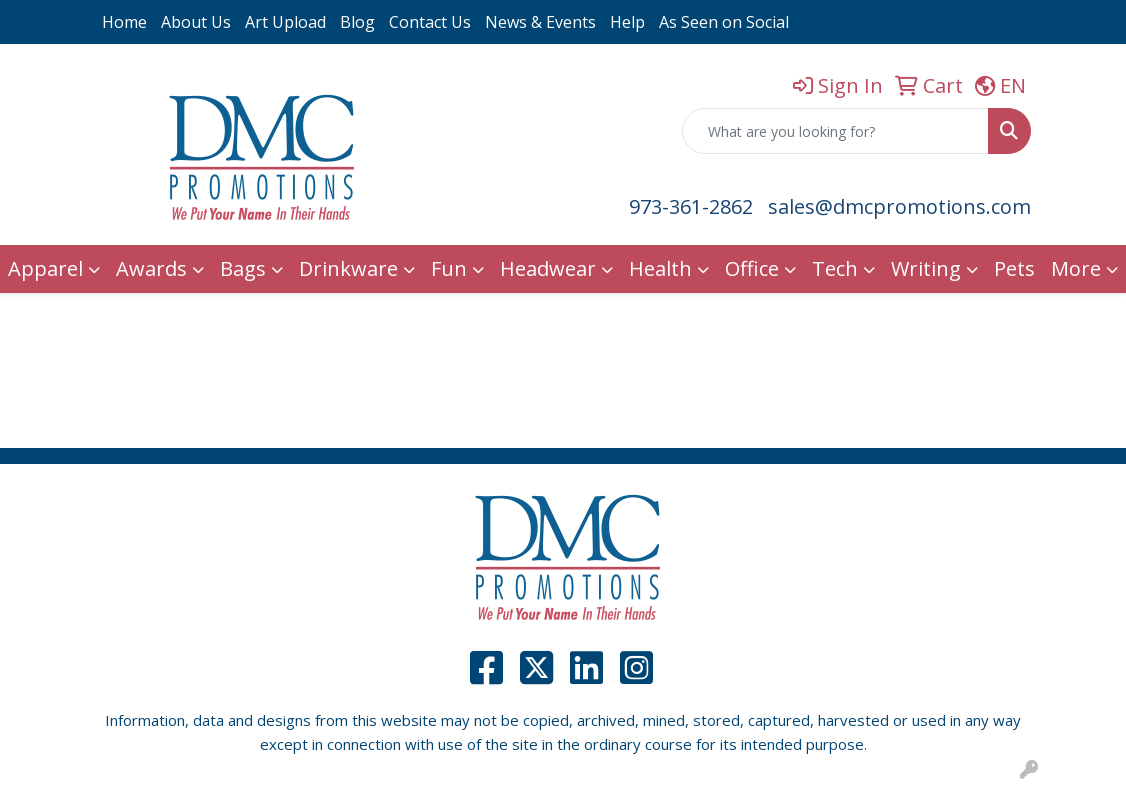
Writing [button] (926, 268)
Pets (1014, 268)
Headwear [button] (548, 268)
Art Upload (285, 22)
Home (124, 22)
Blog (357, 22)
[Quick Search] (835, 131)
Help (627, 22)
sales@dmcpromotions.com (899, 206)
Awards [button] (151, 268)
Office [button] (752, 268)
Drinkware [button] (348, 268)
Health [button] (660, 268)
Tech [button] (835, 268)
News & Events (540, 22)
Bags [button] (243, 268)
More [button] (1076, 268)
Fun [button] (449, 268)
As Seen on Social (724, 22)
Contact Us (430, 22)
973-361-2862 (691, 206)
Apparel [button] (45, 268)
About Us (196, 22)
